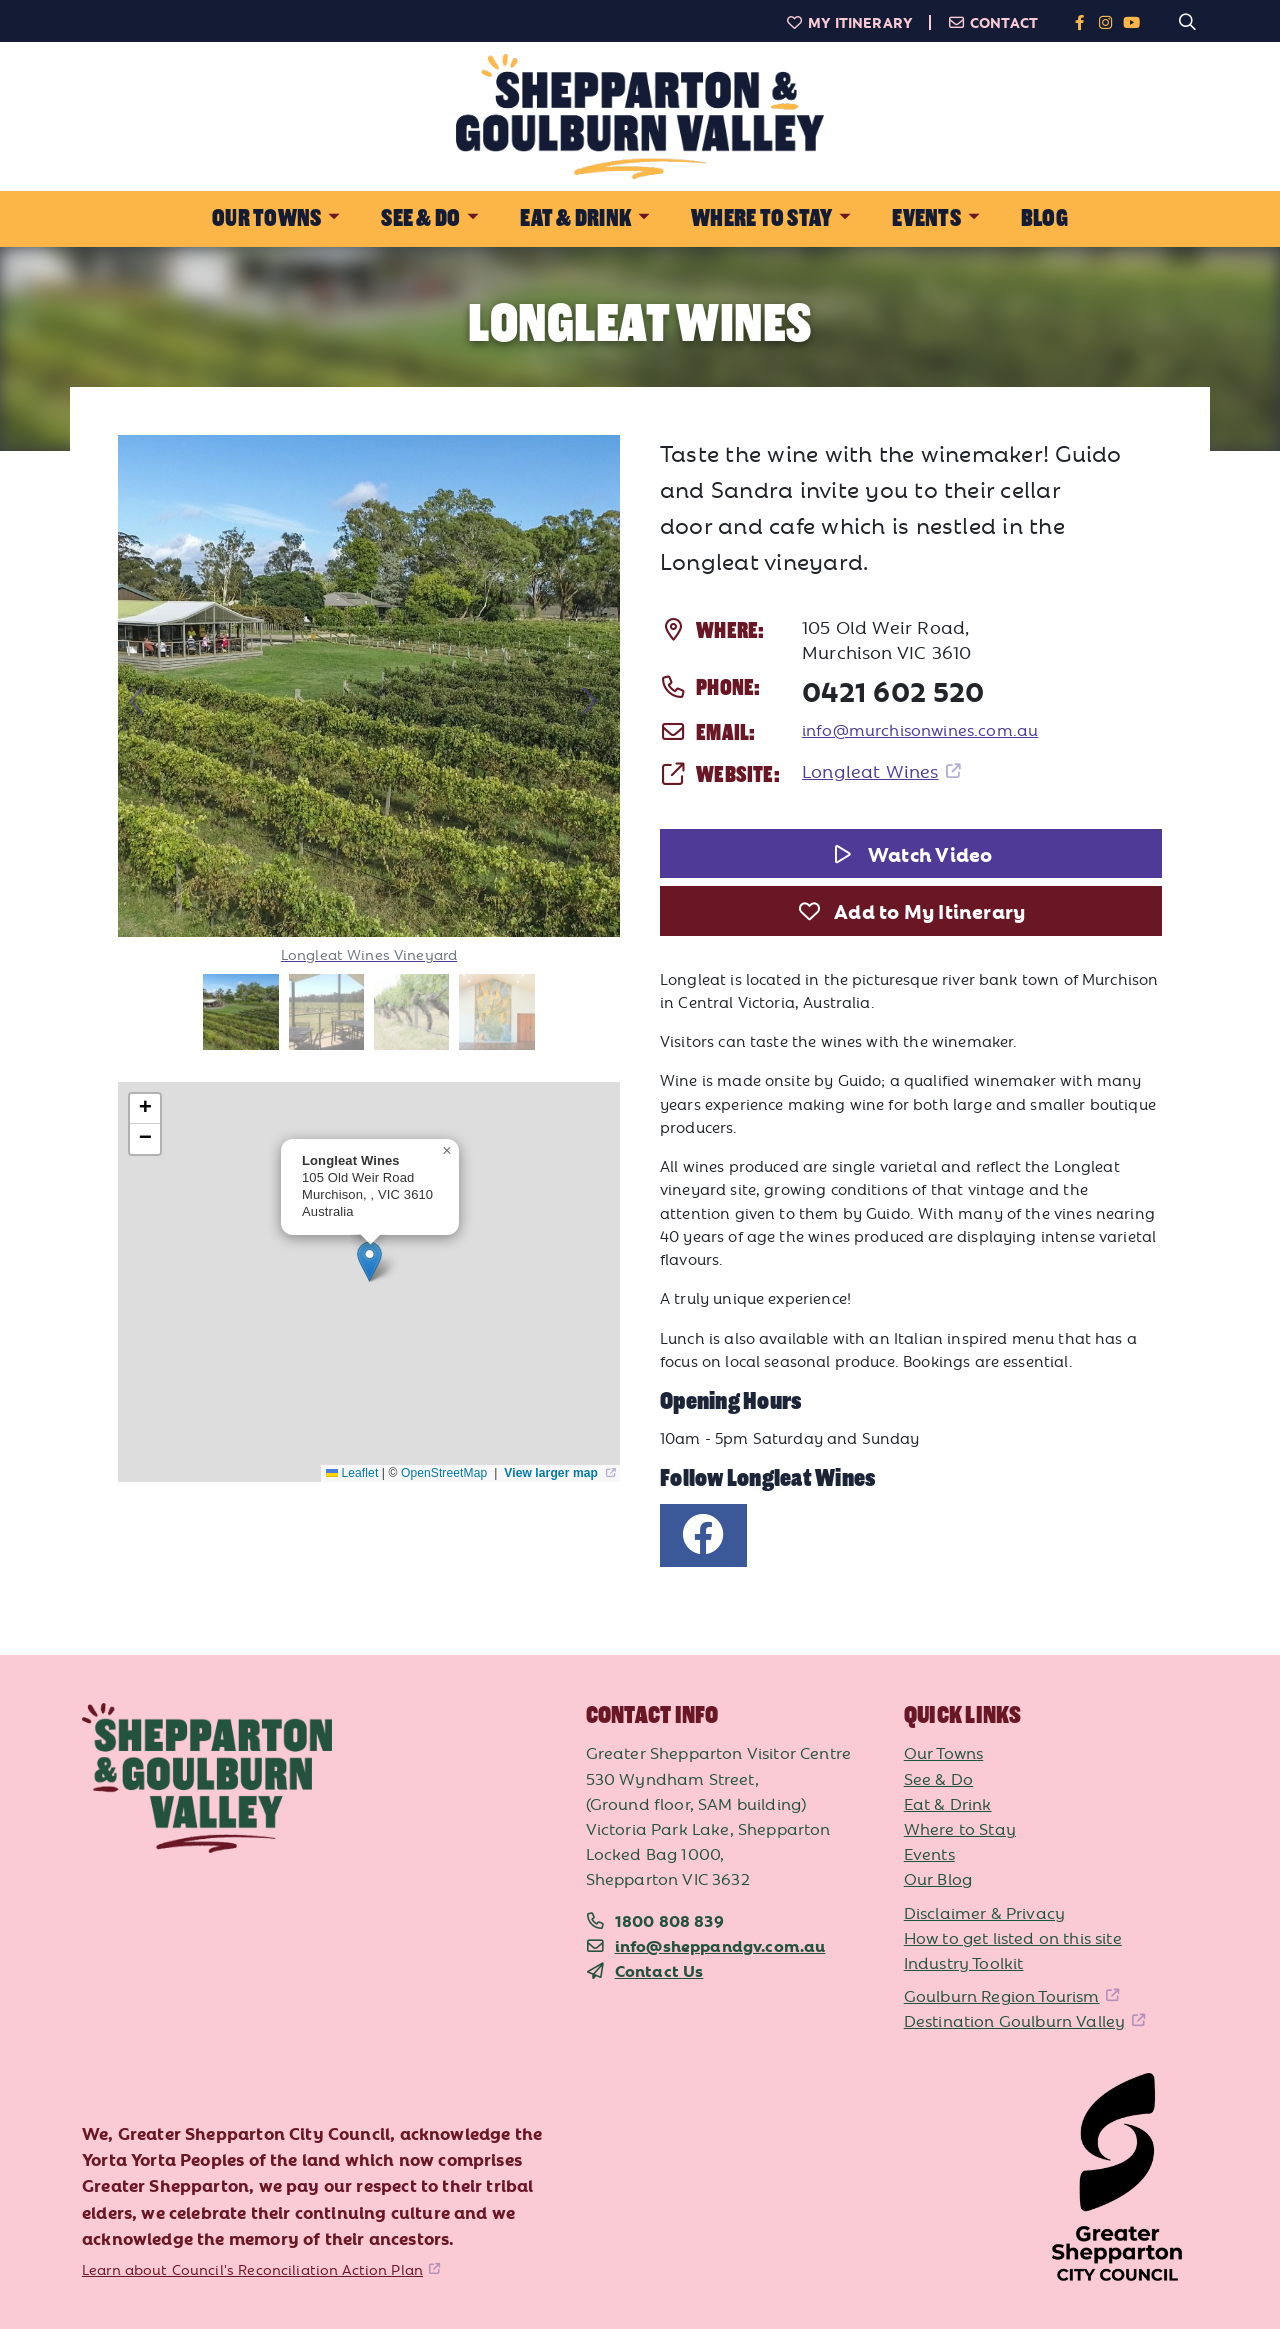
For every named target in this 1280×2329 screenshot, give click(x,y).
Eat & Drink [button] (575, 218)
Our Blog (938, 1878)
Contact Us (659, 1970)
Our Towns (944, 1752)
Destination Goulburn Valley (1015, 2020)
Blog (1044, 218)
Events (929, 1853)
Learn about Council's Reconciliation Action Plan (252, 2269)
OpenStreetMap (446, 1473)
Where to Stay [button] (761, 218)
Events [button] (926, 218)
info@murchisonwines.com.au (920, 729)
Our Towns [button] (266, 218)
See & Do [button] (420, 218)
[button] (369, 1261)
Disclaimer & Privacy (984, 1912)
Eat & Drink (948, 1803)
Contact (992, 22)
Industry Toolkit (964, 1962)
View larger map (552, 1473)
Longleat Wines (870, 770)
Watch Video (911, 853)
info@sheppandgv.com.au (720, 1945)
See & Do (938, 1778)
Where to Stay (960, 1828)
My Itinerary (849, 22)
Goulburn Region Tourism (1002, 1995)
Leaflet (352, 1473)
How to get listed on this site (1013, 1937)
